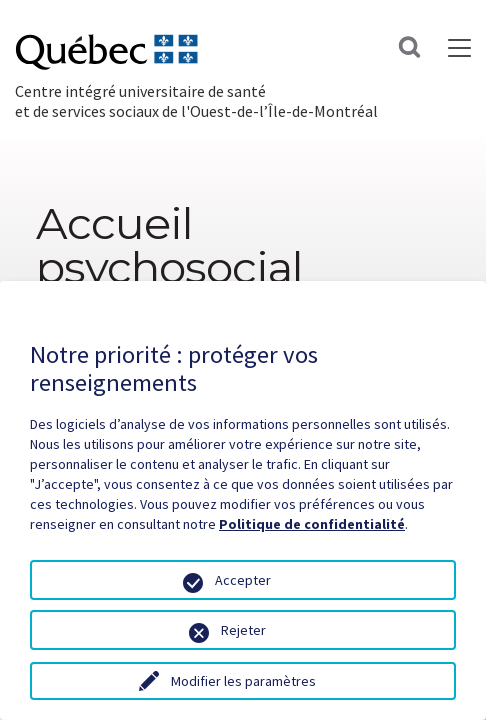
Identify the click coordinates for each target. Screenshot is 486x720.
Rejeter (243, 630)
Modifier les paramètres (243, 681)
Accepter (243, 580)
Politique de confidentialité (312, 524)
